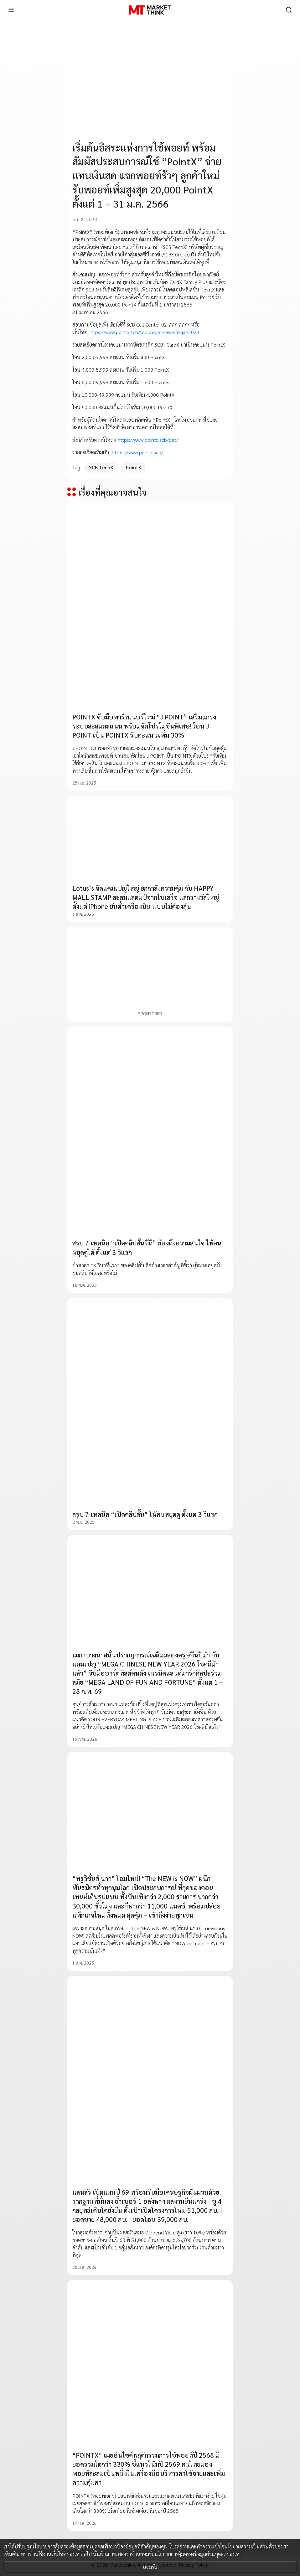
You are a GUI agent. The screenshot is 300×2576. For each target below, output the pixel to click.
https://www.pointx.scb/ (137, 452)
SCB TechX (101, 467)
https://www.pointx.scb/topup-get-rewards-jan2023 (144, 332)
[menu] (11, 10)
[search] (288, 10)
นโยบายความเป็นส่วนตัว (249, 2546)
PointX (133, 467)
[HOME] (150, 10)
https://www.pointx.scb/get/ (147, 439)
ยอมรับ (150, 2566)
